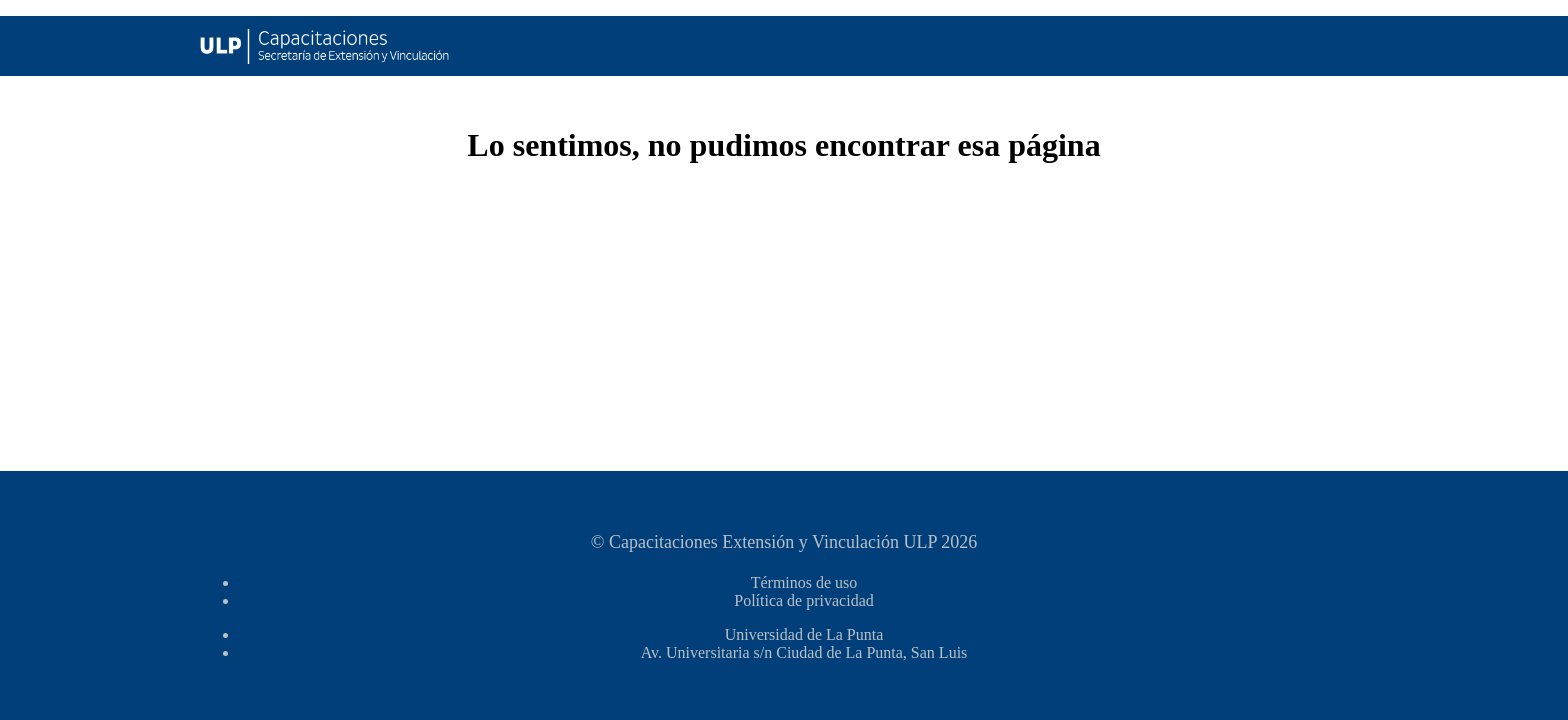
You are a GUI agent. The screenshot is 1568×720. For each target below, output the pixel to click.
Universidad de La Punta (804, 634)
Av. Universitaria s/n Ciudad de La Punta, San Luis (804, 652)
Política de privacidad (804, 600)
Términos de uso (804, 582)
